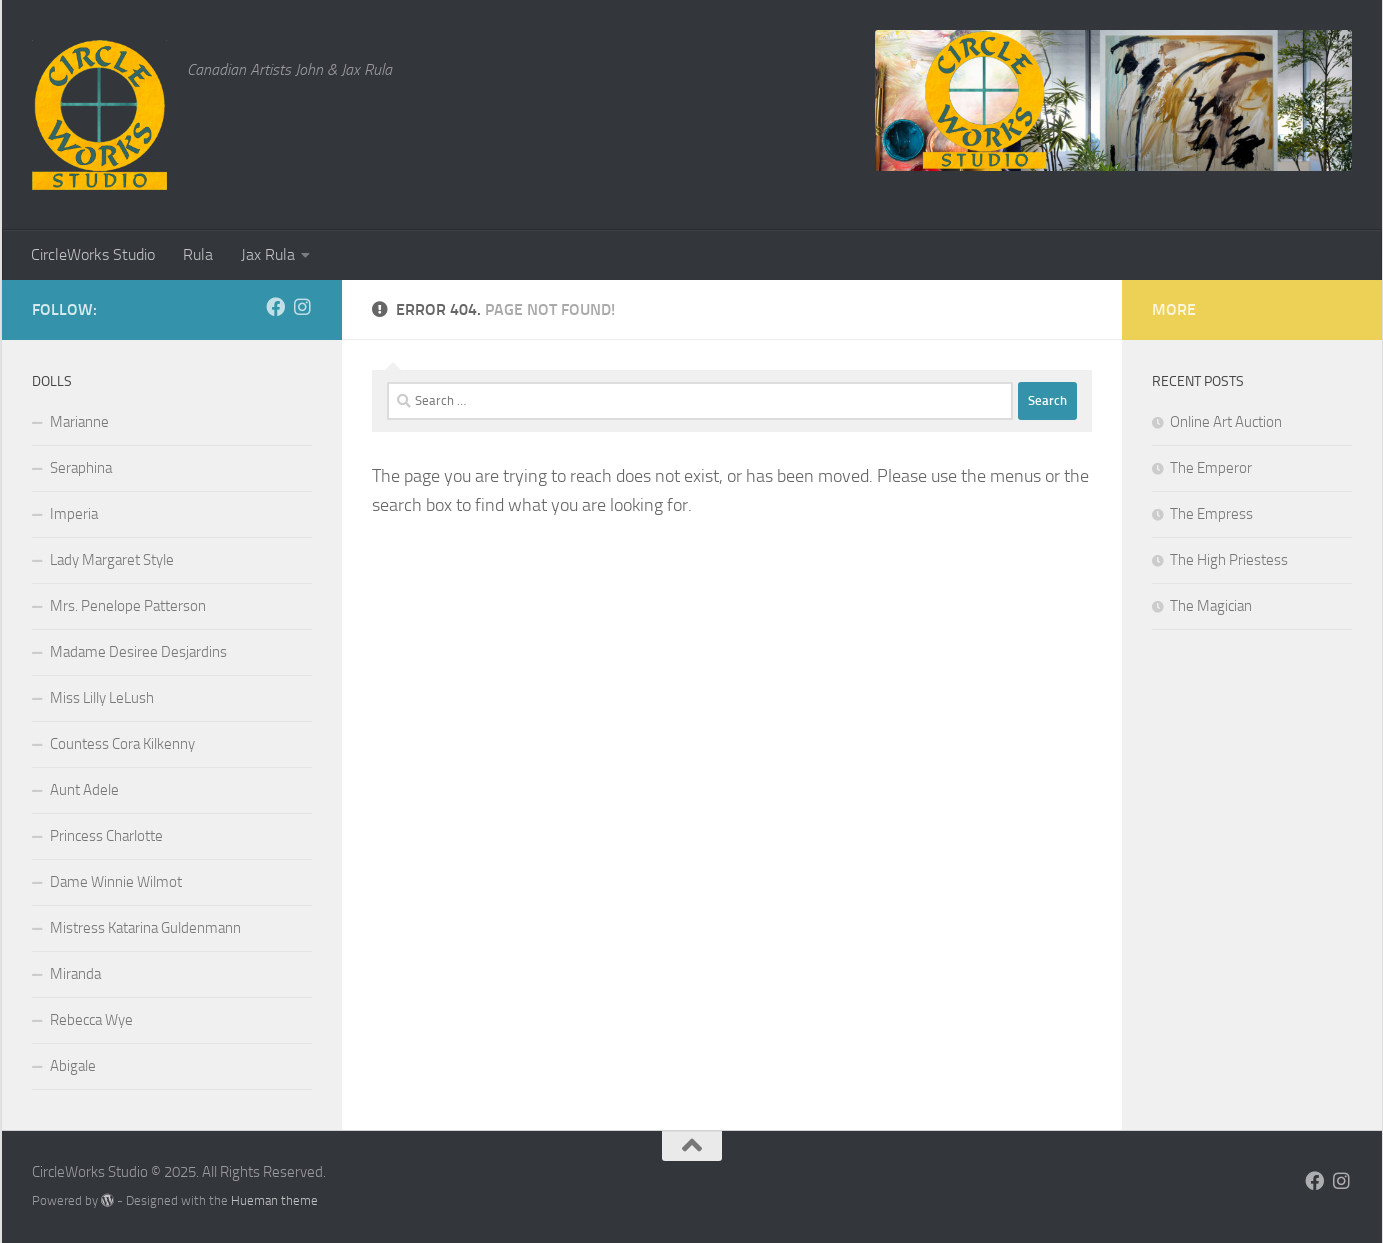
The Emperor (1211, 468)
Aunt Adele (84, 790)
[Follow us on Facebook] (275, 306)
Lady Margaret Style (112, 560)
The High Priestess (1229, 560)
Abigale (73, 1066)
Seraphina (81, 468)
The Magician (1211, 606)
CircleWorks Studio (93, 254)
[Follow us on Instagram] (302, 306)
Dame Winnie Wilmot (116, 882)
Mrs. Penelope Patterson (128, 606)
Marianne (79, 422)
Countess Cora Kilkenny (122, 744)
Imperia (74, 514)
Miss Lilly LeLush (102, 698)
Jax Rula (268, 254)
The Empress (1211, 514)
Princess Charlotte (106, 836)
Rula (198, 254)
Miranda (75, 974)
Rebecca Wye (91, 1020)
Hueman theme (274, 1200)
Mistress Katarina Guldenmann (145, 928)
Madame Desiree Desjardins (138, 652)
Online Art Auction (1226, 422)
